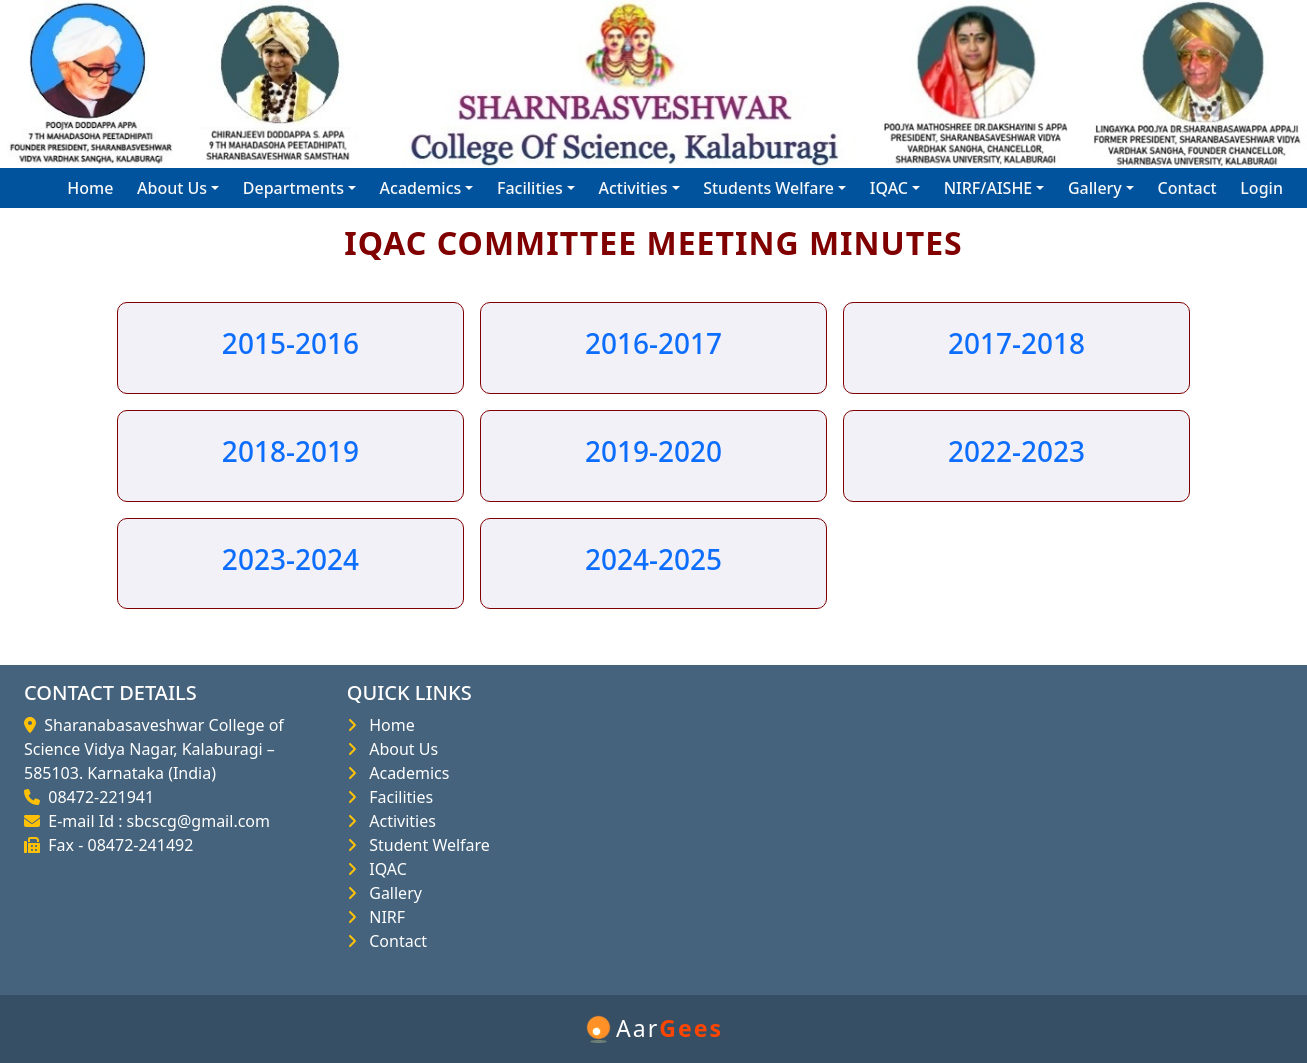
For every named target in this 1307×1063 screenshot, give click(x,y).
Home (90, 188)
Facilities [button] (530, 188)
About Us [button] (172, 188)
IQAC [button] (889, 188)
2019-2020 (653, 451)
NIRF (383, 917)
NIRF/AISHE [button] (988, 188)
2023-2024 (290, 559)
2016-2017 (653, 343)
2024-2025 (653, 559)
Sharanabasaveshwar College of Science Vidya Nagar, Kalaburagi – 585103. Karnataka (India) (154, 749)
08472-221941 (97, 797)
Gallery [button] (1095, 188)
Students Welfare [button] (768, 188)
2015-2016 (290, 343)
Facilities (397, 797)
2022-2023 (1016, 451)
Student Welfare (425, 845)
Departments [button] (293, 188)
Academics (405, 773)
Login (1261, 188)
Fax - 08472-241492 (116, 845)
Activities (398, 821)
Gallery (391, 893)
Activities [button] (633, 188)
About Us (399, 749)
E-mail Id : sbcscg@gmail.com (155, 821)
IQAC (384, 869)
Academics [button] (421, 188)
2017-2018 (1016, 343)
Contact (1186, 188)
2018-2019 (290, 451)
